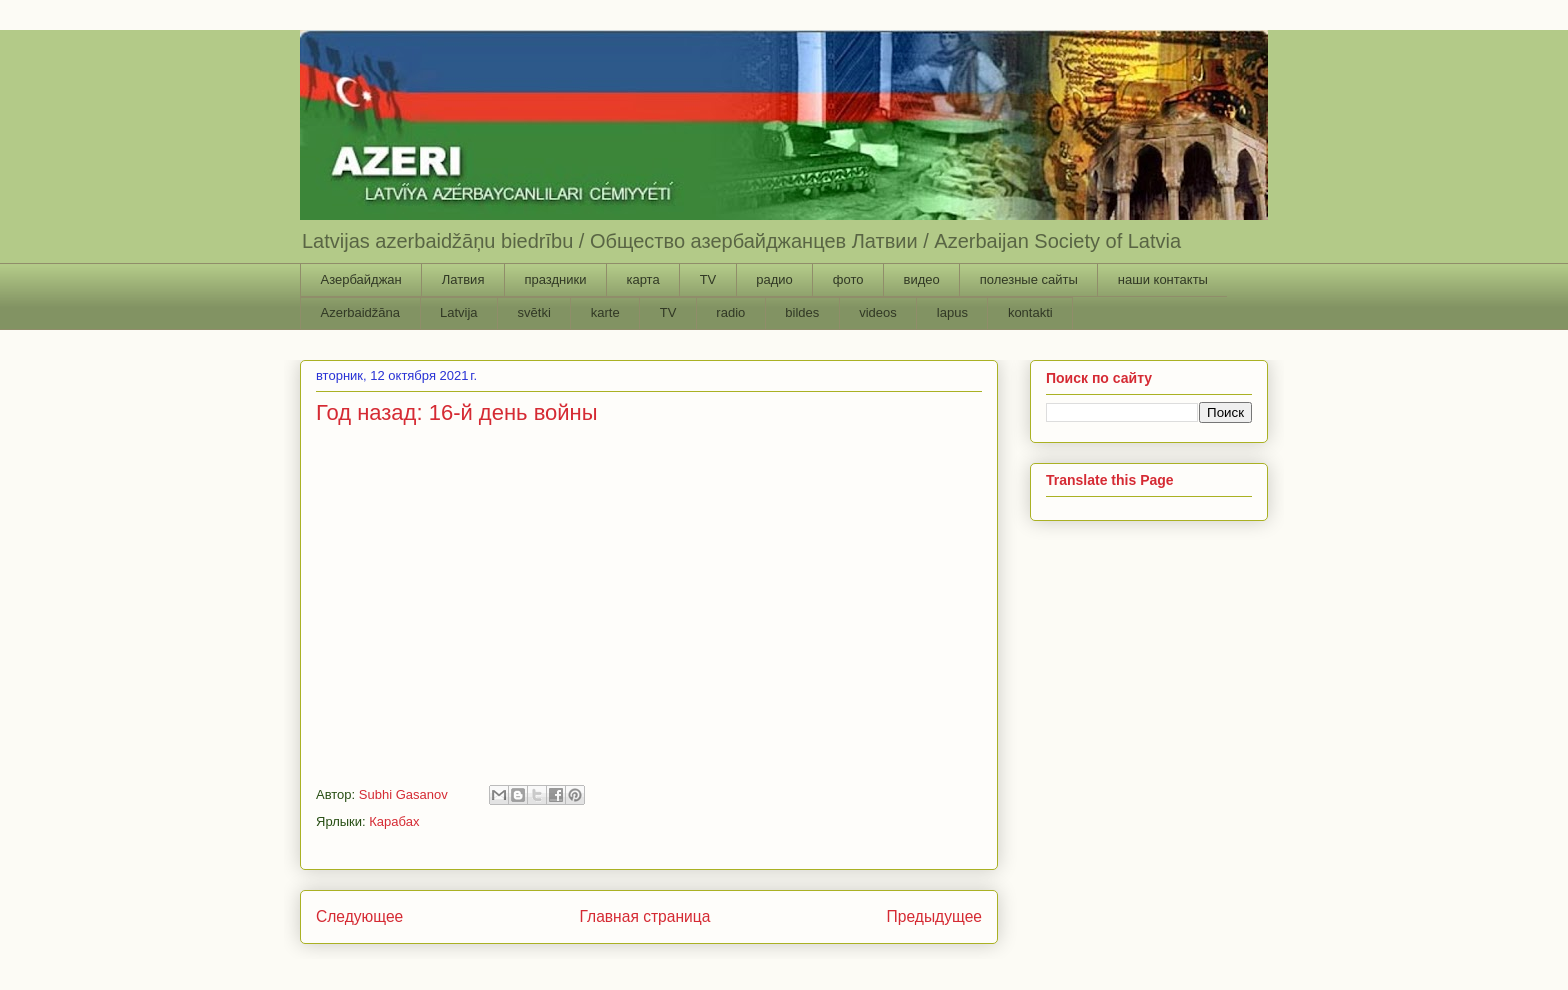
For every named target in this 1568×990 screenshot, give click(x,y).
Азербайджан (361, 279)
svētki (534, 312)
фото (848, 279)
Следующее (359, 916)
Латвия (463, 279)
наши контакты (1163, 279)
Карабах (394, 821)
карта (642, 279)
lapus (952, 312)
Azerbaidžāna (361, 312)
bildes (802, 312)
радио (774, 279)
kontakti (1030, 312)
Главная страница (644, 916)
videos (878, 312)
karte (605, 312)
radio (730, 312)
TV (708, 279)
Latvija (459, 312)
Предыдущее (934, 916)
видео (921, 279)
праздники (555, 279)
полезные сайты (1029, 279)
